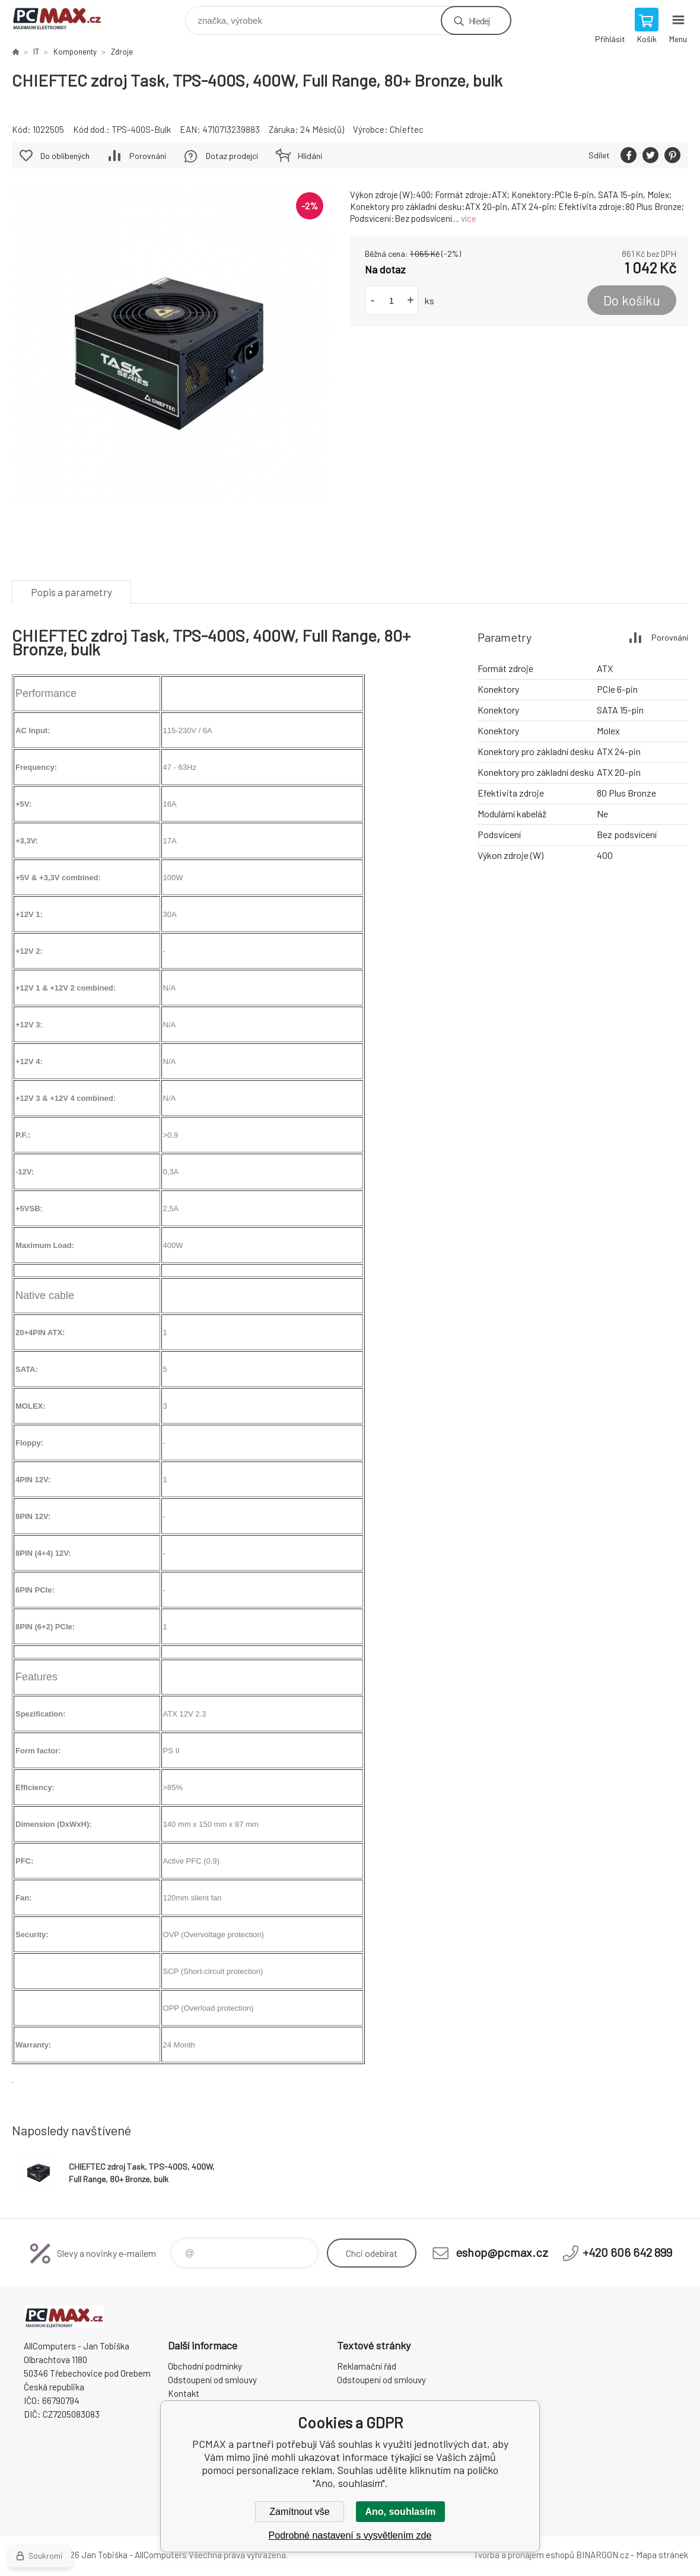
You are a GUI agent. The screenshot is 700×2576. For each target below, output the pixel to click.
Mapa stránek (662, 2554)
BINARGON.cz (602, 2554)
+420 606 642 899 (627, 2252)
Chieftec (407, 129)
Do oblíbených (65, 156)
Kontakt (183, 2393)
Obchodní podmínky (205, 2366)
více (468, 218)
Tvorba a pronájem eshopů (523, 2554)
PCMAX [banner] (64, 17)
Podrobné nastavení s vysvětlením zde (350, 2535)
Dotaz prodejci (232, 156)
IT (36, 51)
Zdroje (122, 51)
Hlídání (310, 156)
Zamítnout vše (299, 2512)
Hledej (479, 20)
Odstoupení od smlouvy (212, 2379)
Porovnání (147, 156)
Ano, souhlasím (400, 2512)
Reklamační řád (366, 2366)
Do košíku (631, 300)
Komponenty (75, 51)
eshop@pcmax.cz (502, 2252)
